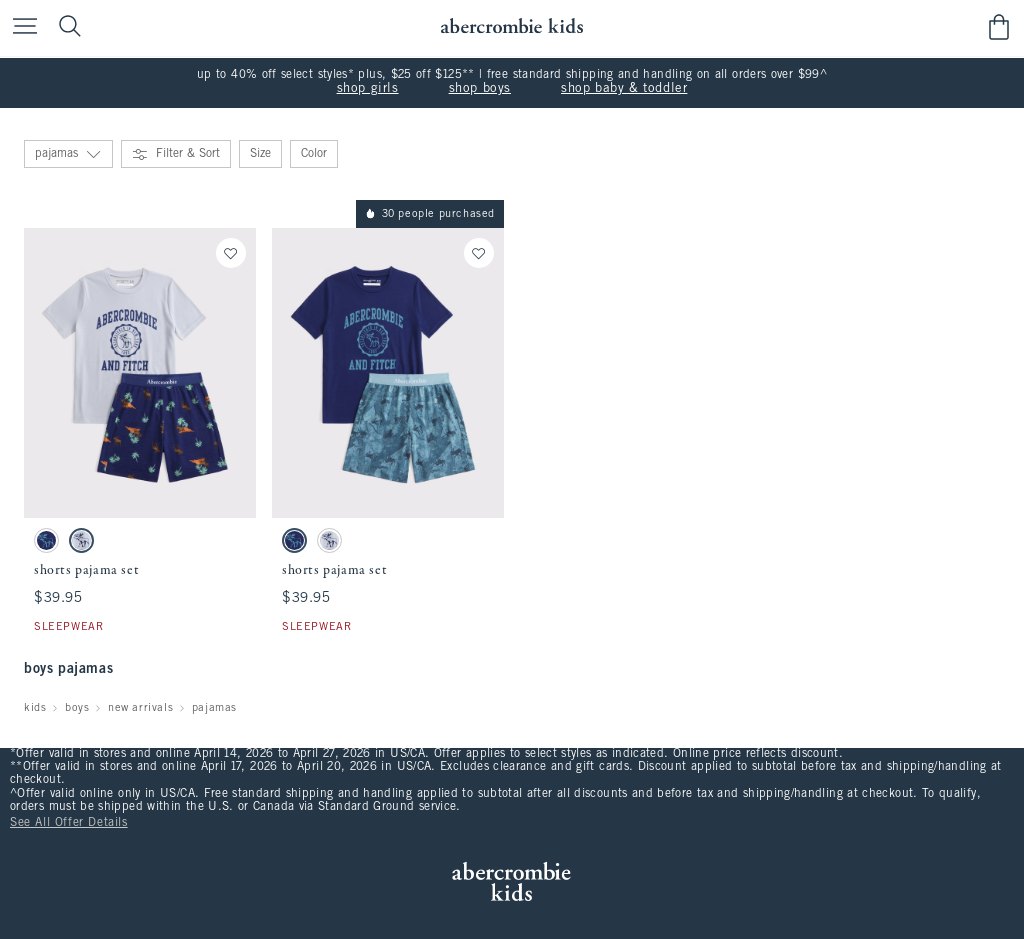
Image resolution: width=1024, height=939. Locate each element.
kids (35, 708)
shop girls (368, 89)
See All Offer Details (69, 823)
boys (77, 708)
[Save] (231, 253)
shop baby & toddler (624, 89)
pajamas (214, 708)
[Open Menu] (20, 27)
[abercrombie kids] (511, 26)
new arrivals (140, 708)
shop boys (480, 89)
